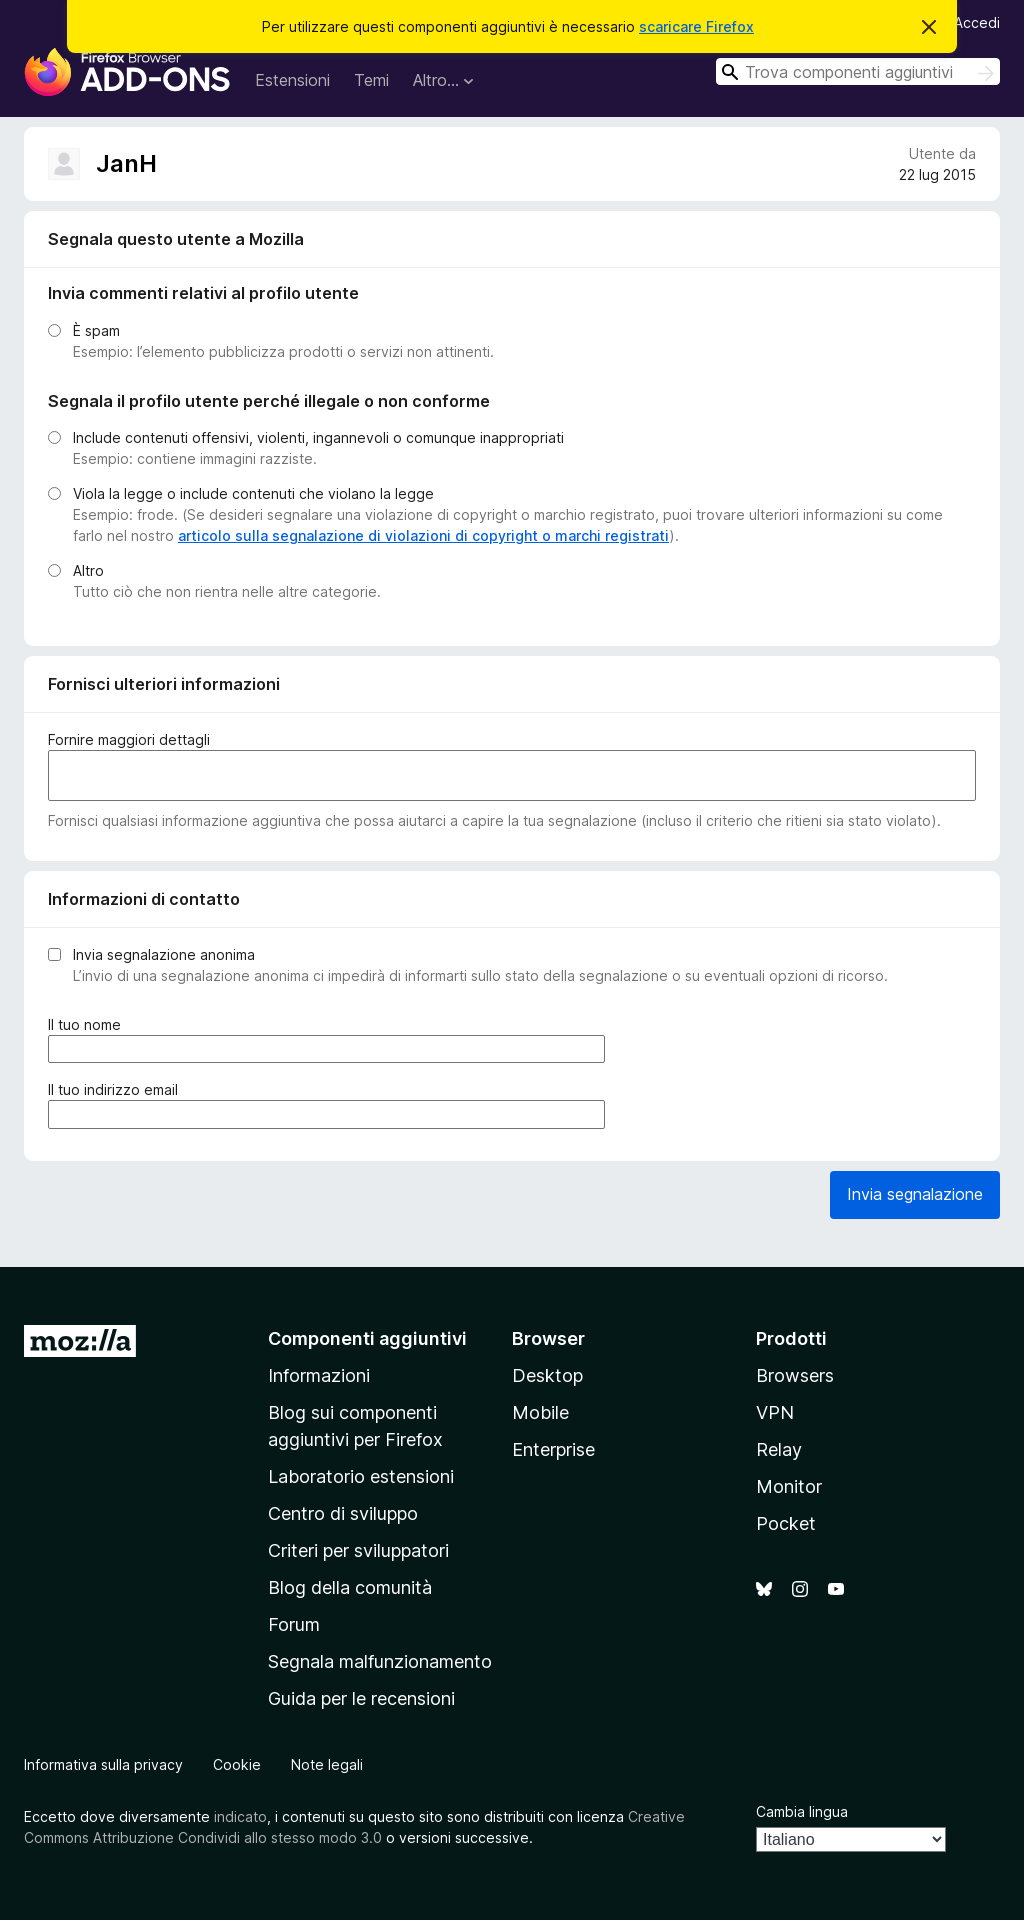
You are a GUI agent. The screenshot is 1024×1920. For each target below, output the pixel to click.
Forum (294, 1624)
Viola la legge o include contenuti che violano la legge (253, 493)
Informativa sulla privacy (103, 1764)
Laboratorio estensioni (361, 1476)
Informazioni (319, 1375)
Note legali (327, 1764)
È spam (96, 330)
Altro (88, 570)
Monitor (789, 1486)
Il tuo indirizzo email (117, 1089)
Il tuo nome (88, 1024)
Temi (371, 80)
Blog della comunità (350, 1587)
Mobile (540, 1412)
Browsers (795, 1375)
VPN (775, 1412)
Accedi (977, 22)
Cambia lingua (802, 1811)
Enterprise (553, 1449)
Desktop (547, 1375)
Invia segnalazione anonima (164, 954)
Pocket (786, 1523)
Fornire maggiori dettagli (129, 739)
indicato (240, 1816)
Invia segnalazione (915, 1194)
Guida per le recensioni (361, 1698)
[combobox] (858, 71)
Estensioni (292, 80)
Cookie (237, 1764)
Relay (779, 1449)
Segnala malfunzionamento (380, 1661)
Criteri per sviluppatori (358, 1550)
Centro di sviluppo (343, 1513)
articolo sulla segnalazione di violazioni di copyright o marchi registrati (423, 535)
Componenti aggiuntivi (367, 1338)
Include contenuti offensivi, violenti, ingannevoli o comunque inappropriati (318, 437)
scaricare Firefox (696, 26)
